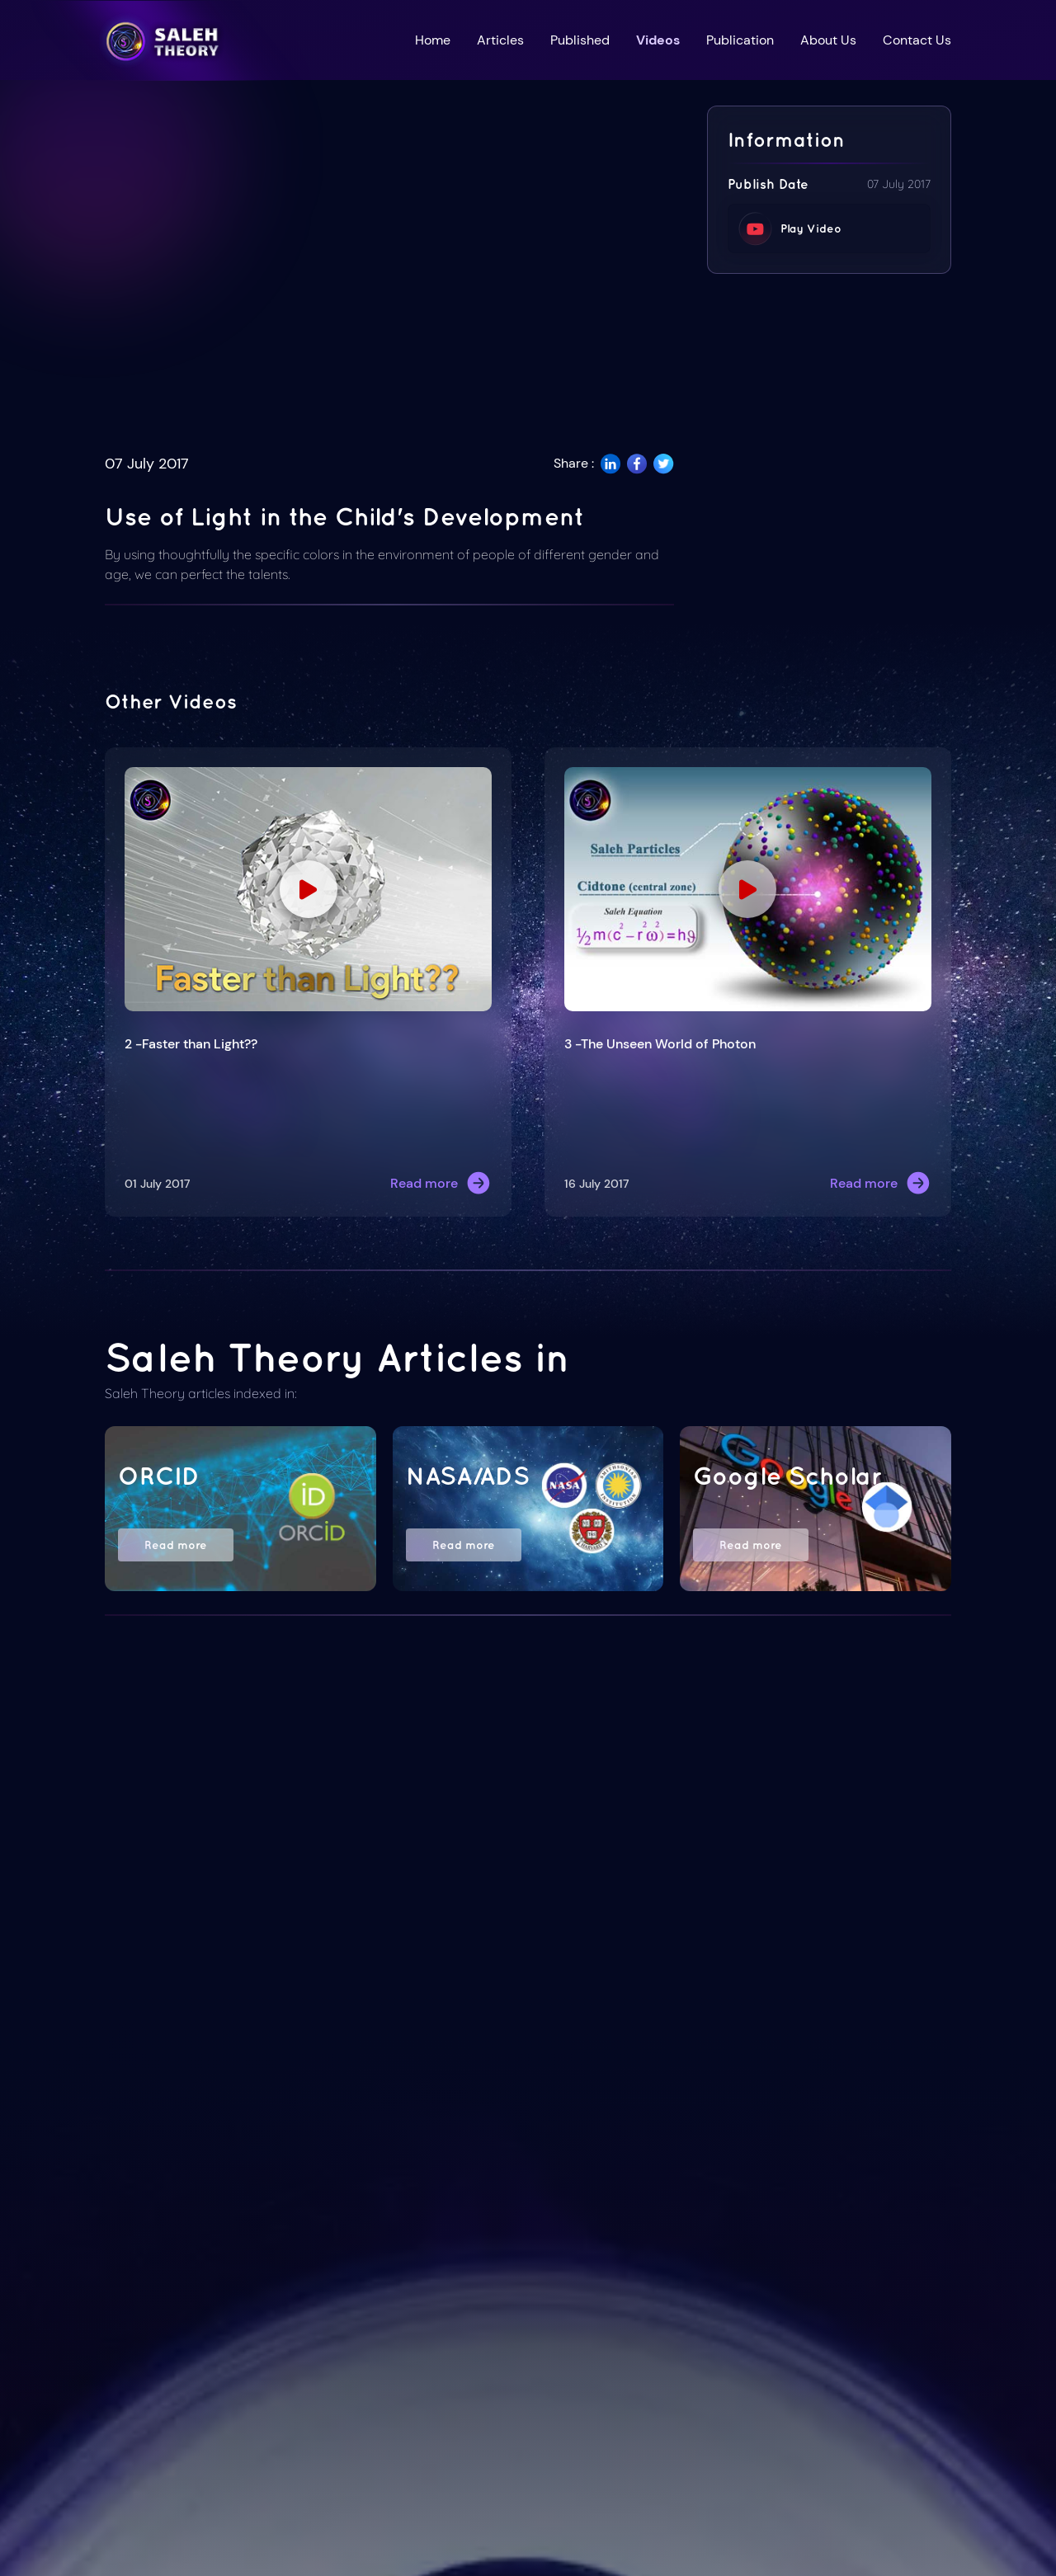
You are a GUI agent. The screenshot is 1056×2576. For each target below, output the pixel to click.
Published (580, 40)
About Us (828, 40)
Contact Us (917, 40)
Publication (740, 40)
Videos (658, 40)
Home (432, 40)
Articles (500, 40)
